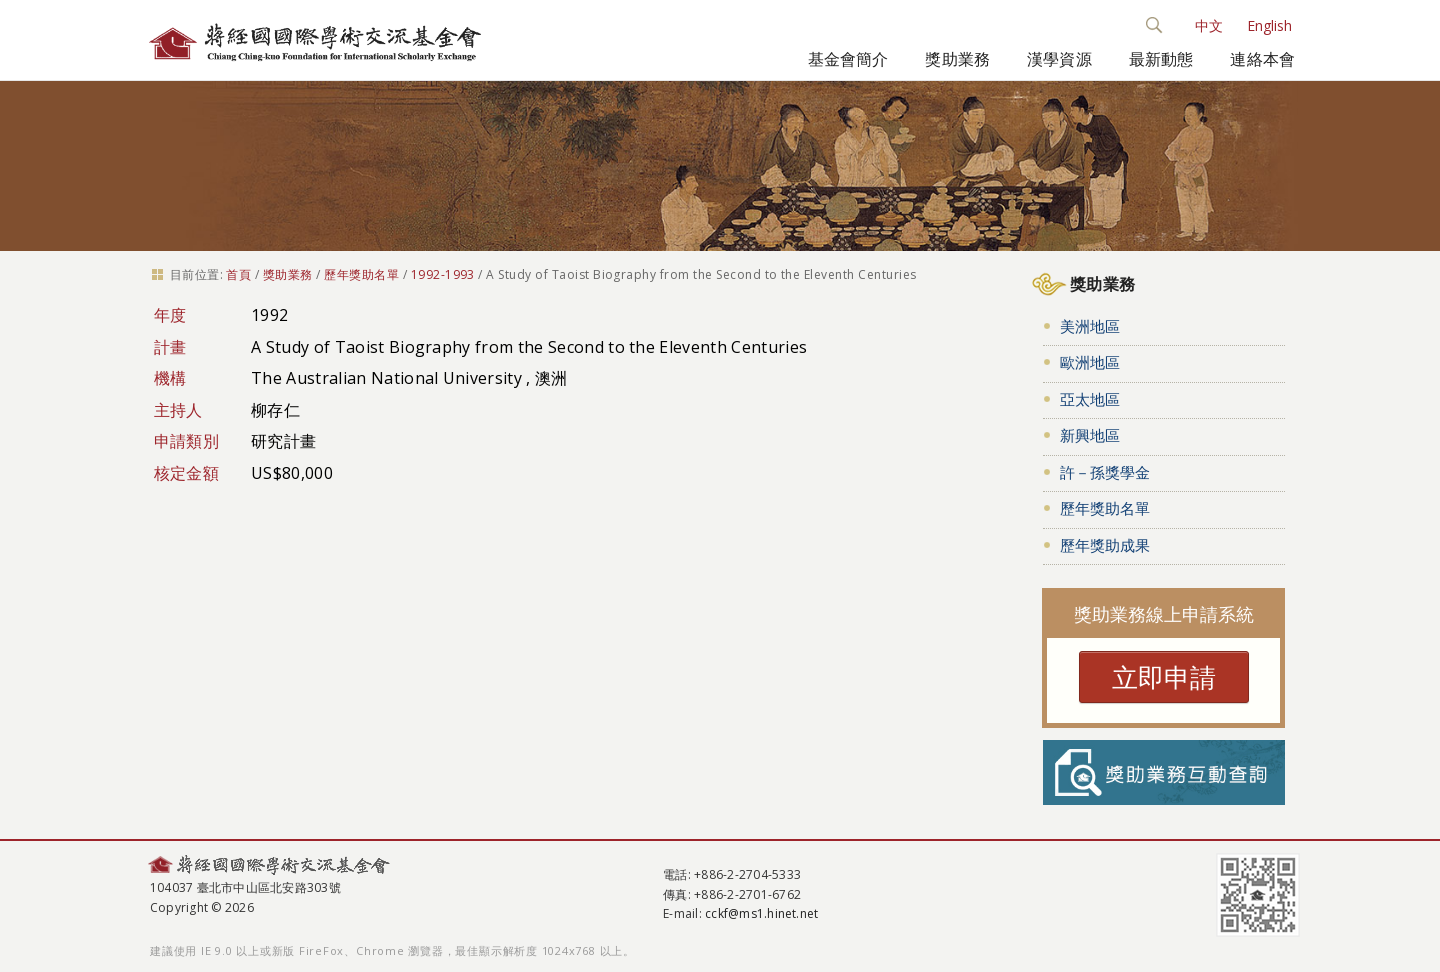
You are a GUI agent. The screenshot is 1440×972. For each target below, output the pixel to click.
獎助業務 (957, 59)
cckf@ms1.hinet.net (761, 913)
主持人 (178, 410)
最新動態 (1161, 59)
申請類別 (186, 441)
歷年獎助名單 (361, 274)
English (1269, 25)
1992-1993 (443, 274)
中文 (1209, 25)
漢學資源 (1059, 59)
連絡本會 (1262, 59)
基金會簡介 (848, 59)
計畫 (170, 347)
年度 (170, 315)
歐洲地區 (1090, 362)
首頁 (238, 274)
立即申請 (1164, 677)
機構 (170, 378)
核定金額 (186, 473)
